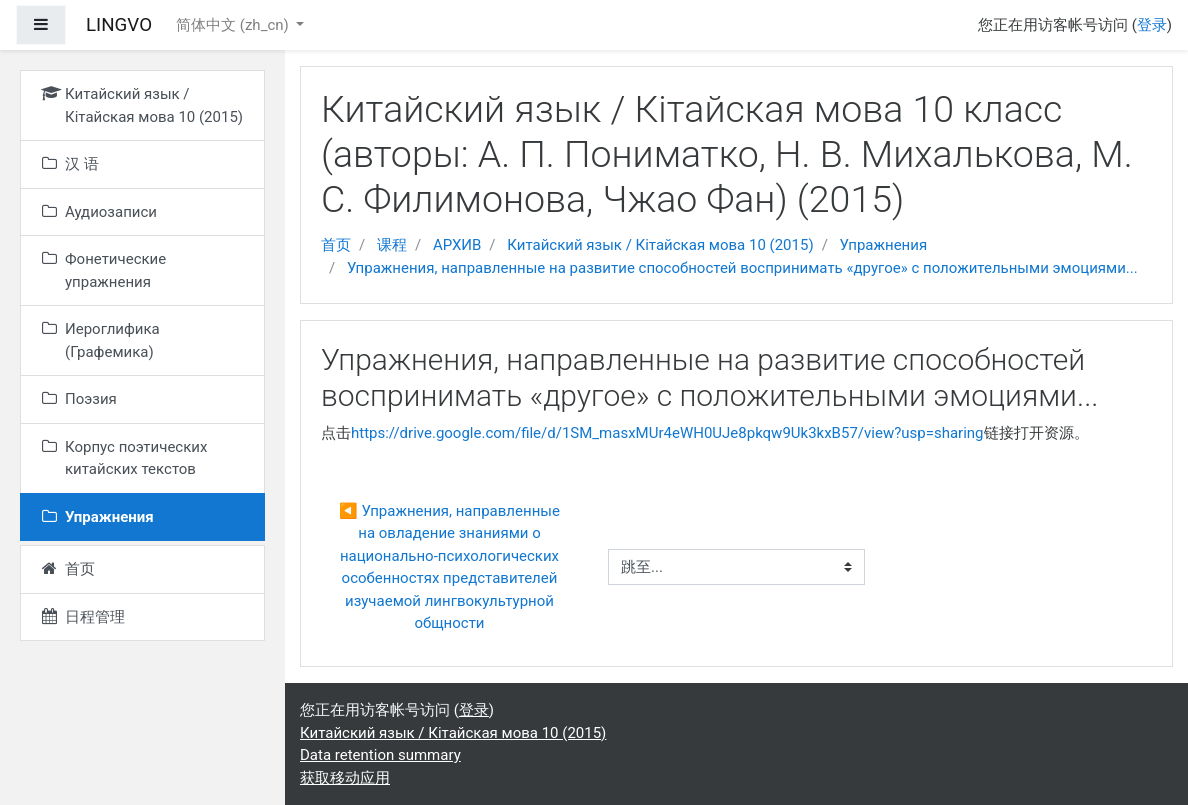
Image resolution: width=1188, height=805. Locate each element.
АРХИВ (457, 245)
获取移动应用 (345, 778)
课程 (392, 245)
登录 (1152, 25)
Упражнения (884, 245)
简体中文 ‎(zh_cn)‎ (234, 25)
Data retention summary (380, 755)
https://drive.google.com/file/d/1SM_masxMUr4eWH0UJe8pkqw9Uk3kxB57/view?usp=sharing (667, 433)
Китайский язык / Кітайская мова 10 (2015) (660, 245)
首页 (336, 245)
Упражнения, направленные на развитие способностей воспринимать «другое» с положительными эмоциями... (742, 268)
